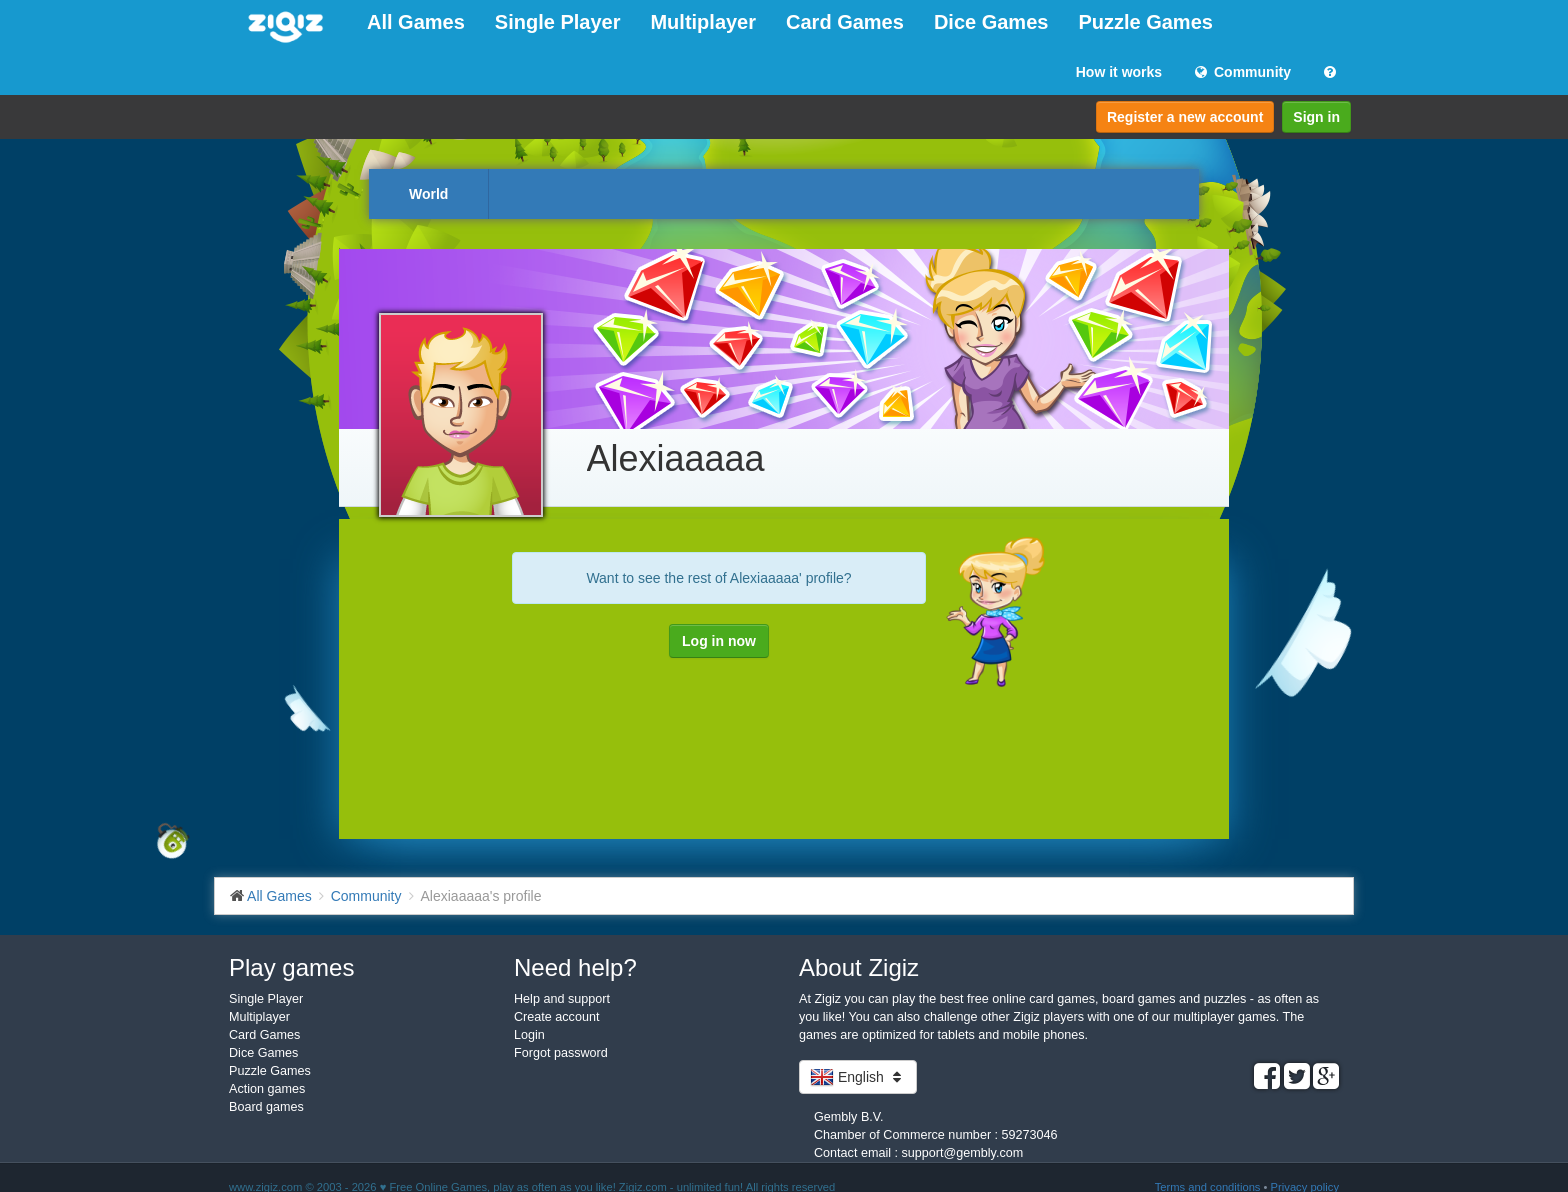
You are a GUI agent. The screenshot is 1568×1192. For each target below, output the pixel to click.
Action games (267, 1089)
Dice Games (991, 22)
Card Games (845, 22)
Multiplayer (703, 22)
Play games (291, 967)
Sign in (1316, 117)
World (428, 194)
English (858, 1077)
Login (529, 1035)
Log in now (719, 641)
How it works (1119, 72)
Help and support (562, 999)
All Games (416, 22)
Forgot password (561, 1053)
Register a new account (1185, 117)
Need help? (575, 967)
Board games (266, 1107)
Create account (556, 1017)
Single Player (558, 22)
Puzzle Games (1145, 22)
